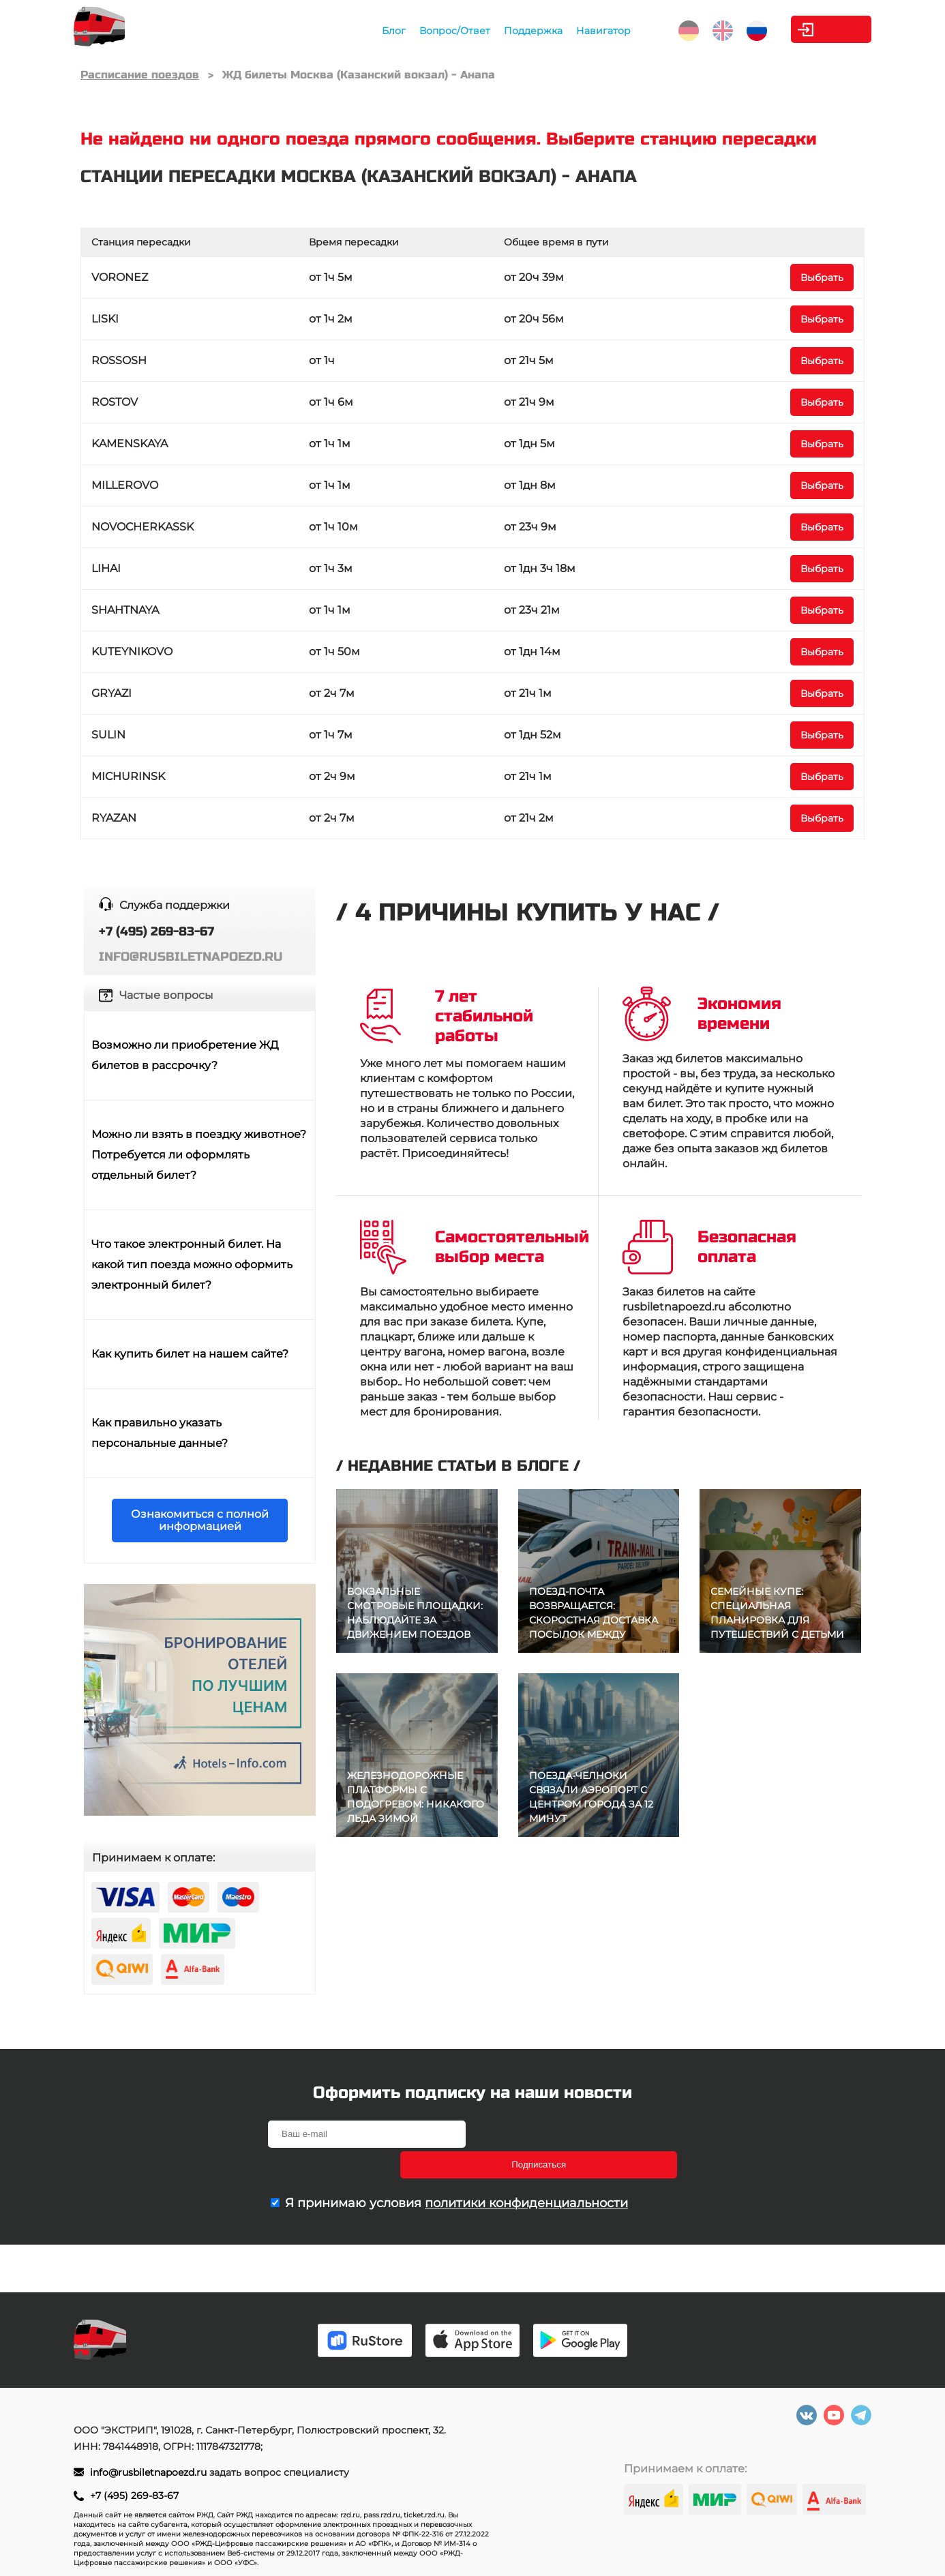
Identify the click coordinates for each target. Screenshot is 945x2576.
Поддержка (477, 31)
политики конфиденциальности (526, 2172)
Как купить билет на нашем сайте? (189, 1353)
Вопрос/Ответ (398, 31)
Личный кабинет (816, 29)
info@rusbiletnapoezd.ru (149, 2472)
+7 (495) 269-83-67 (134, 2495)
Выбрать (821, 277)
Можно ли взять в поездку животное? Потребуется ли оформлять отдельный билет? (198, 1155)
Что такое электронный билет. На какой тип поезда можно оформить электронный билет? (191, 1264)
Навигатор (547, 31)
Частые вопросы (166, 995)
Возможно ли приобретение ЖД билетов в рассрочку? (185, 1055)
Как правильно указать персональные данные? (159, 1433)
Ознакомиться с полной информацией (200, 1520)
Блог (338, 31)
